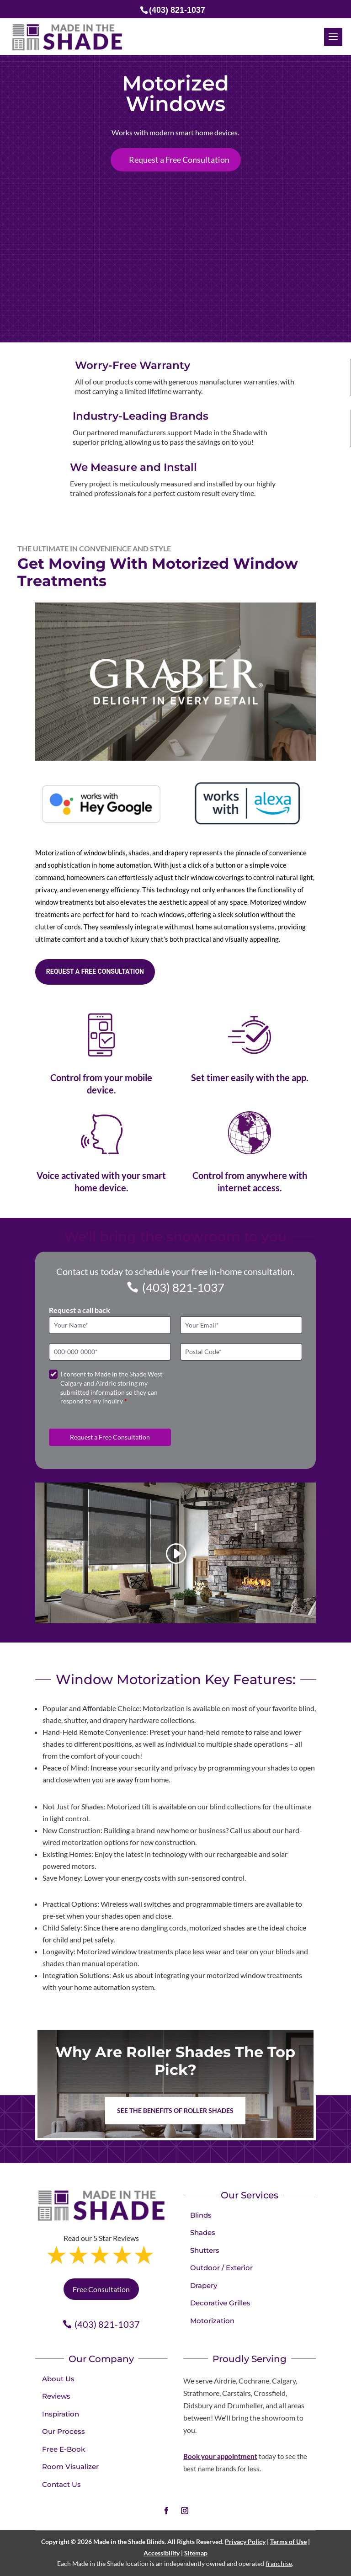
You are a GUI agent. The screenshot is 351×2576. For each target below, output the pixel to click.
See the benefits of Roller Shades (175, 2110)
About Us (58, 2378)
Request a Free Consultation (179, 160)
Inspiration (60, 2414)
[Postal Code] (241, 1352)
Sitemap (195, 2553)
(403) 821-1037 (183, 1287)
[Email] (241, 1325)
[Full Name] (110, 1325)
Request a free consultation (95, 971)
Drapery (203, 2285)
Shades (202, 2232)
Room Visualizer (70, 2466)
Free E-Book (63, 2449)
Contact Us (61, 2484)
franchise (279, 2563)
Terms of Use (288, 2541)
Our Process (63, 2431)
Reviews (56, 2396)
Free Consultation (101, 2289)
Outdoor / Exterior (221, 2267)
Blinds (201, 2215)
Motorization (212, 2320)
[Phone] (110, 1352)
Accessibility (162, 2553)
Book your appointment (220, 2456)
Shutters (204, 2250)
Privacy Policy (245, 2541)
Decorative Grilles (220, 2303)
